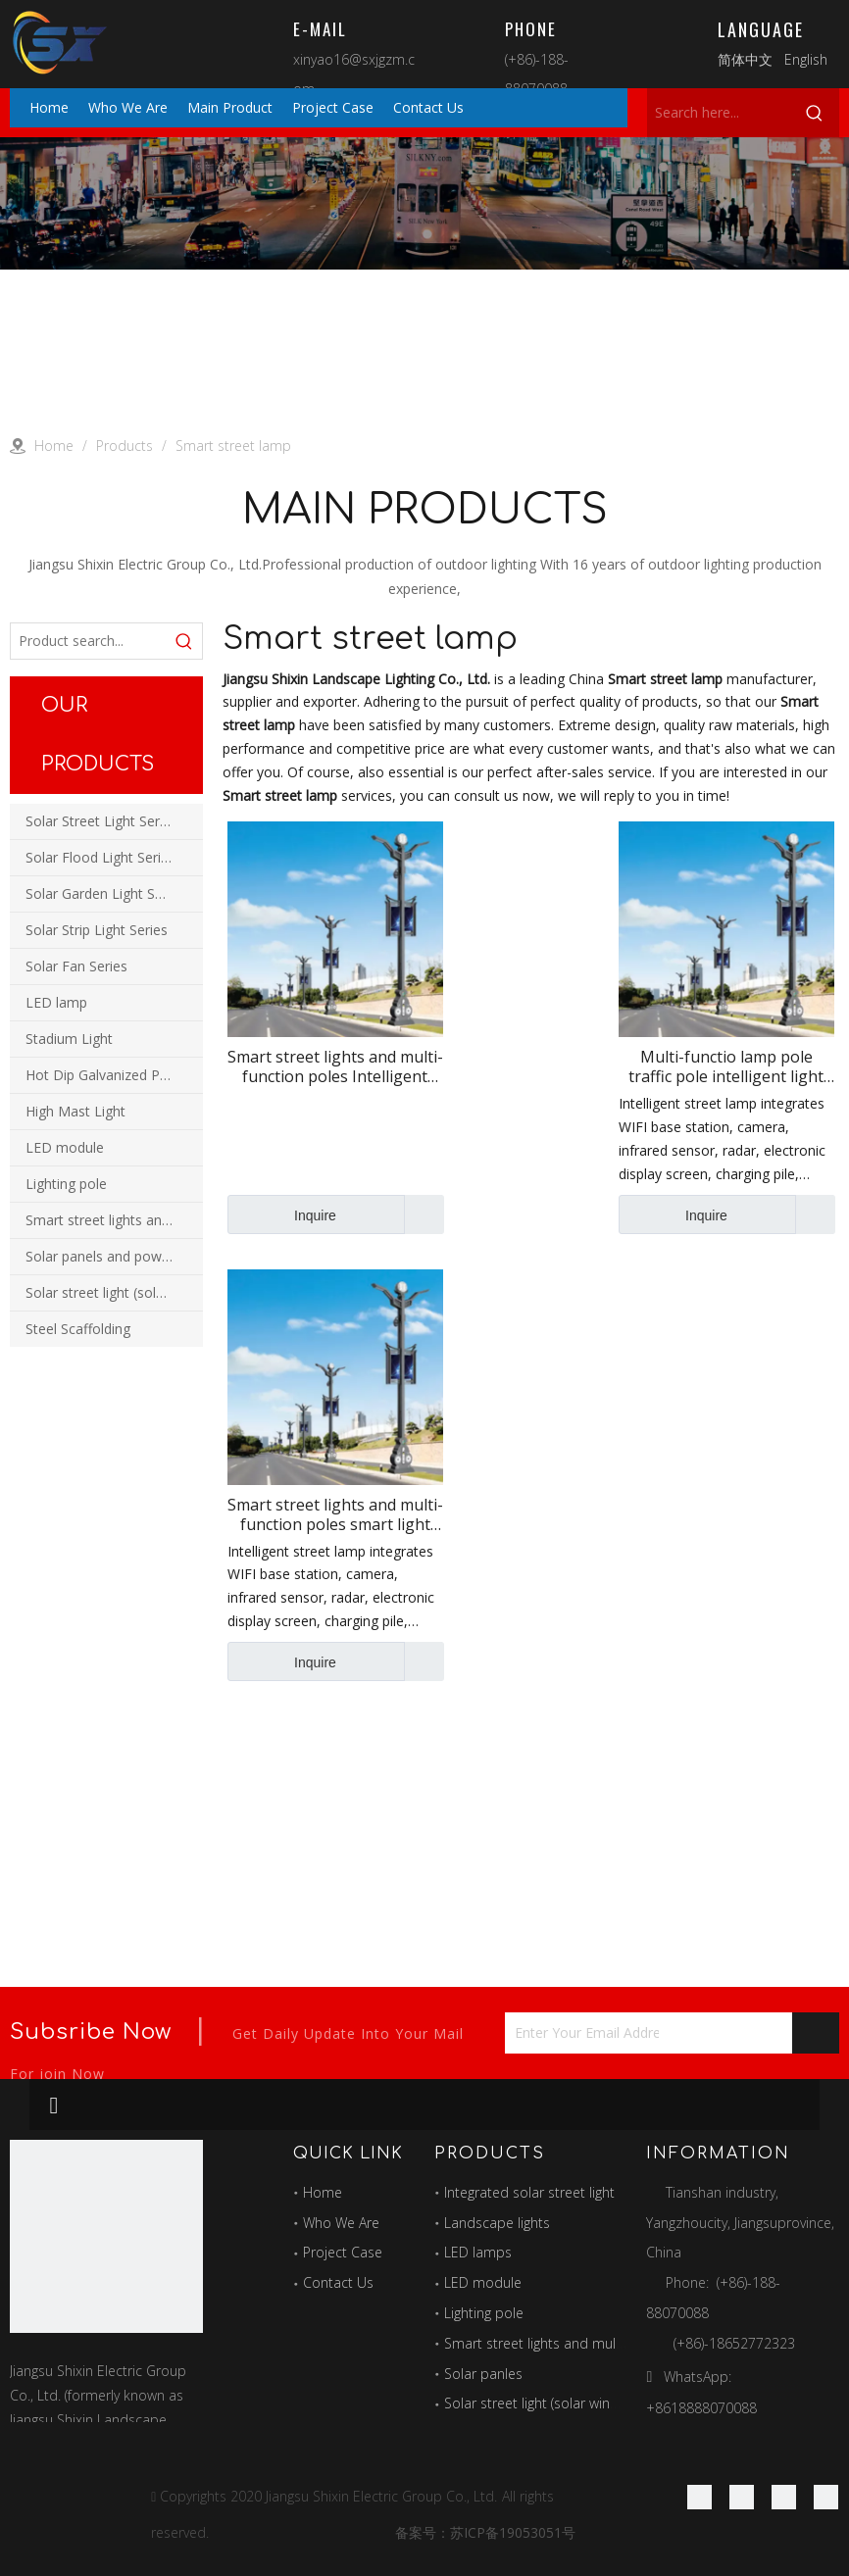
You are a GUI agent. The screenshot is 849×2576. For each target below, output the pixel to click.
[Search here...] (719, 112)
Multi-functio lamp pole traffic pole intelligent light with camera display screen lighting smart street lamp (725, 1066)
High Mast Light (75, 1111)
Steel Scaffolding (77, 1328)
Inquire (281, 1214)
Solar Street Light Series (101, 821)
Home (322, 2192)
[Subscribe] (815, 2033)
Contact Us (338, 2282)
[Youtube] (826, 2496)
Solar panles (483, 2373)
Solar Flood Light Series (100, 857)
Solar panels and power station (114, 1256)
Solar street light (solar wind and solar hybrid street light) (114, 1292)
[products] (424, 203)
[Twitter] (784, 2496)
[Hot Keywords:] (814, 112)
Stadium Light (69, 1038)
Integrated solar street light (529, 2192)
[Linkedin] (741, 2496)
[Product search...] (89, 641)
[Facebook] (699, 2496)
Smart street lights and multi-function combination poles (114, 1220)
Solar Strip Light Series (96, 929)
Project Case (342, 2252)
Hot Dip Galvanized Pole (102, 1074)
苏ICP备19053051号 (512, 2532)
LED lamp (56, 1002)
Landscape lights (497, 2222)
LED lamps (478, 2252)
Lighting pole (66, 1183)
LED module (64, 1147)
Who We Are (341, 2222)
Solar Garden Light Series (105, 893)
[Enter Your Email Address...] (582, 2033)
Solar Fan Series (76, 966)
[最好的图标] (106, 2236)
